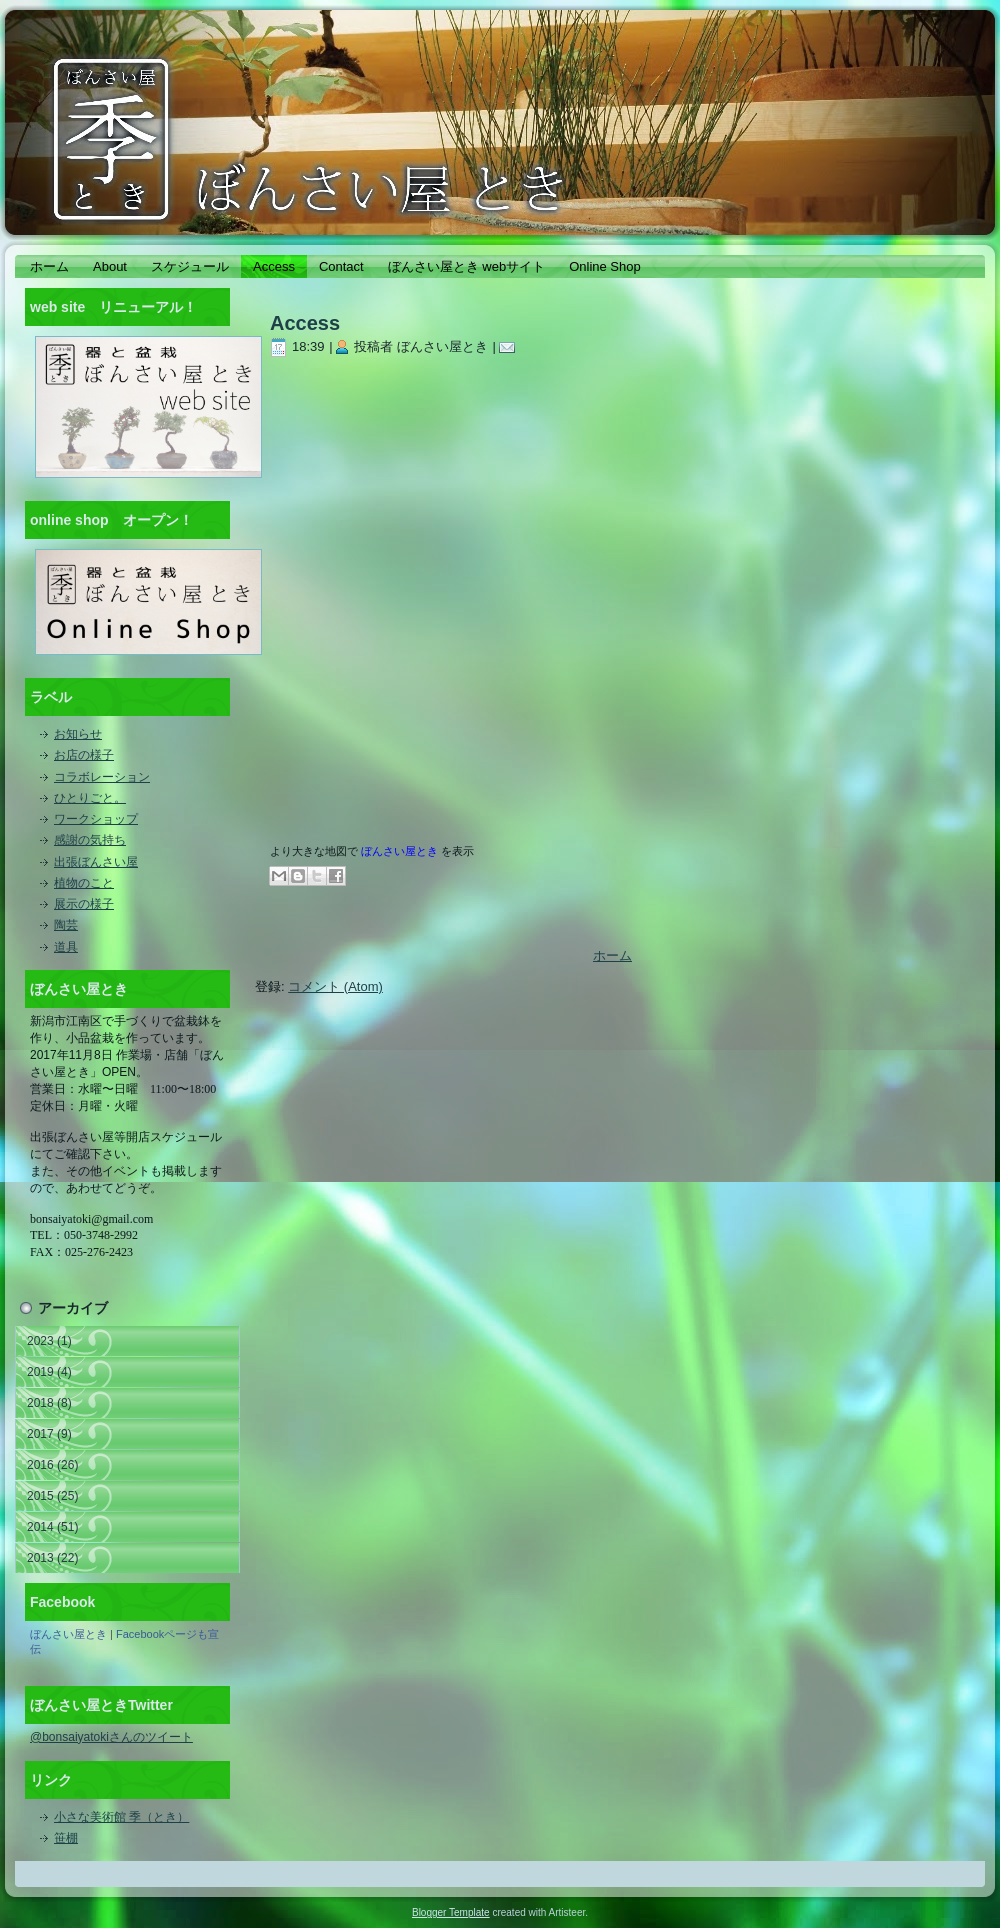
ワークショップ (96, 819)
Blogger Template (451, 1912)
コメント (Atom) (335, 986)
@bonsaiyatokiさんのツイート (111, 1737)
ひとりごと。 (90, 798)
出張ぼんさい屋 (96, 862)
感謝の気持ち (90, 840)
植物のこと (84, 883)
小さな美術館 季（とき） (121, 1817)
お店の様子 (84, 755)
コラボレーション (102, 777)
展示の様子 (84, 904)
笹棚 (66, 1838)
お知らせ (78, 734)
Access (305, 323)
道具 (66, 947)
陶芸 (66, 925)
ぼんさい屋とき (68, 1634)
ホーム (612, 955)
